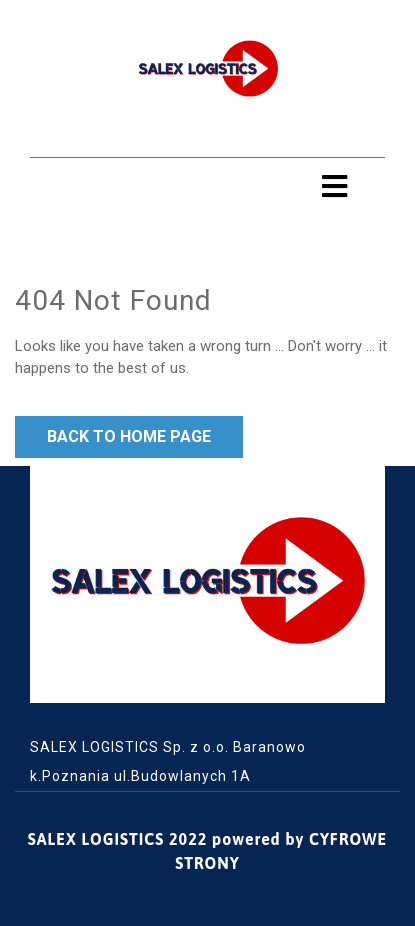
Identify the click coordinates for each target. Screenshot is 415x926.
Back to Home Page (129, 436)
